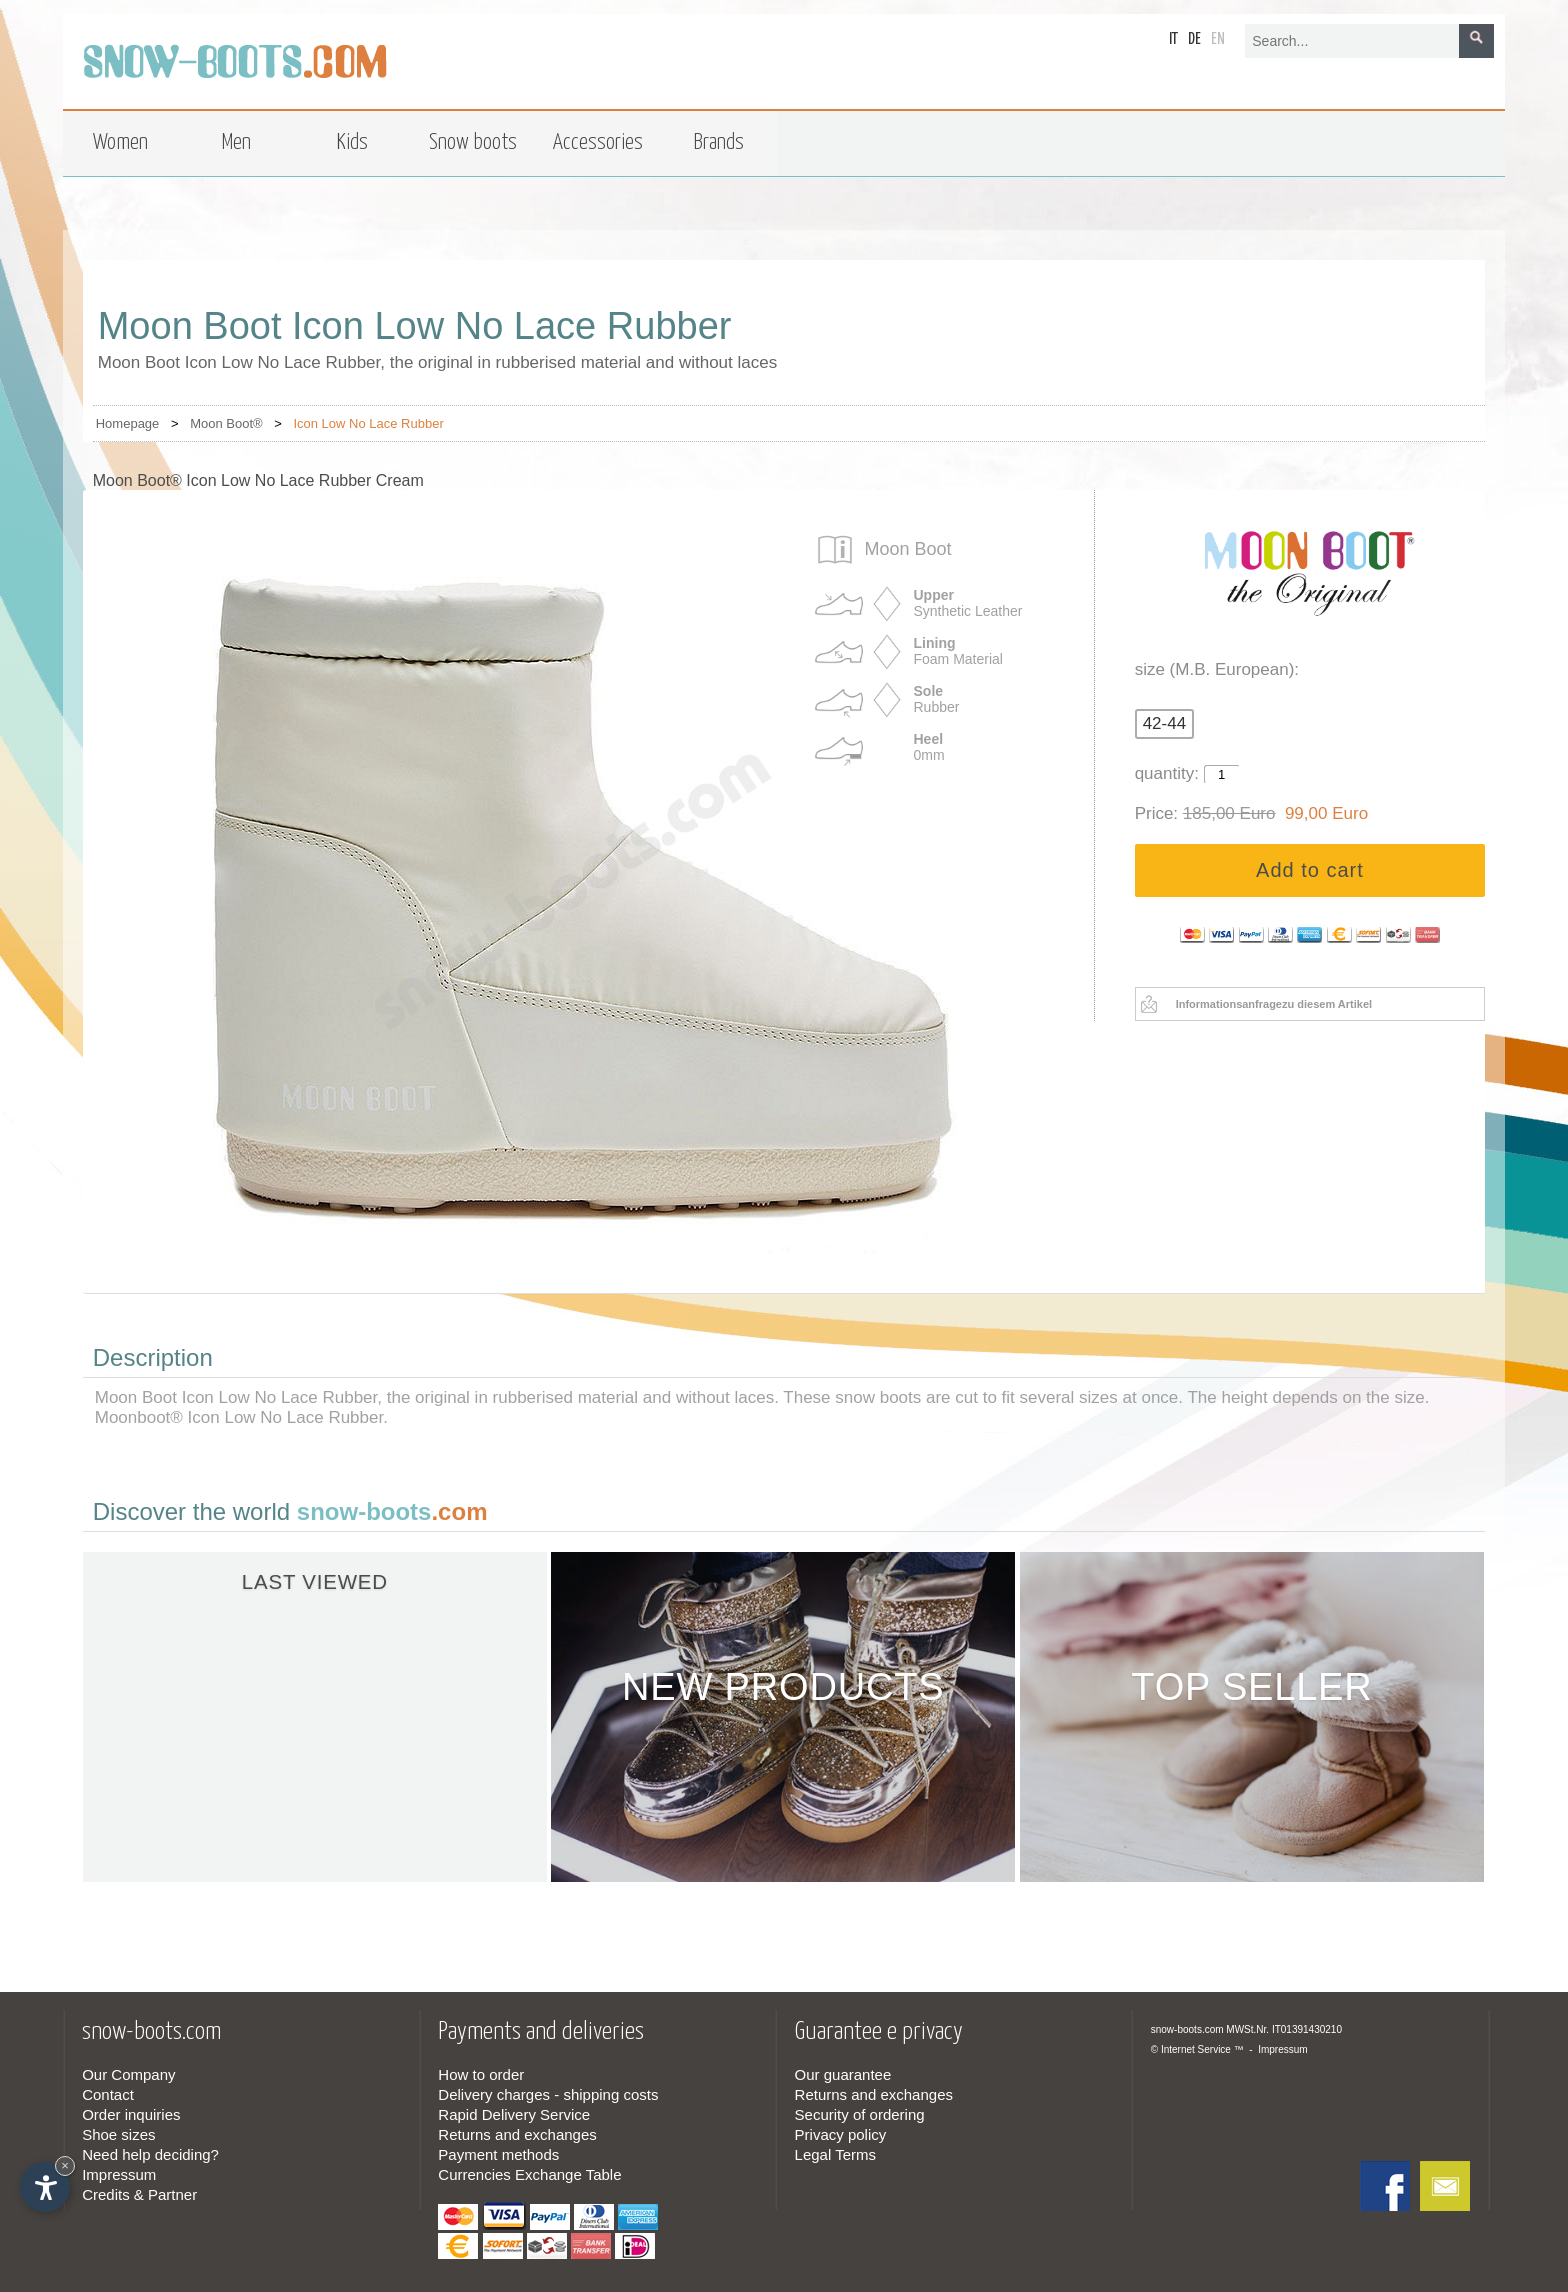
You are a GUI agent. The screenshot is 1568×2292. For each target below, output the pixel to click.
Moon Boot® (226, 423)
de (1194, 39)
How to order (481, 2074)
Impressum (119, 2174)
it (1173, 39)
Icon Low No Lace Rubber (368, 423)
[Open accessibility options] (45, 2187)
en (1218, 39)
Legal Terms (835, 2154)
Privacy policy (841, 2134)
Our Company (128, 2074)
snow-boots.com (1187, 2029)
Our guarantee (843, 2074)
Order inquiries (131, 2114)
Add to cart (1310, 870)
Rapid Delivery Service (514, 2114)
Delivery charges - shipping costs (548, 2094)
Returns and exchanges (517, 2134)
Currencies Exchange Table (529, 2174)
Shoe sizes (118, 2134)
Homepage (128, 423)
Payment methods (498, 2154)
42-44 (1164, 723)
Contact (108, 2094)
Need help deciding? (150, 2154)
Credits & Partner (139, 2194)
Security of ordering (860, 2114)
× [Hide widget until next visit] (65, 2165)
